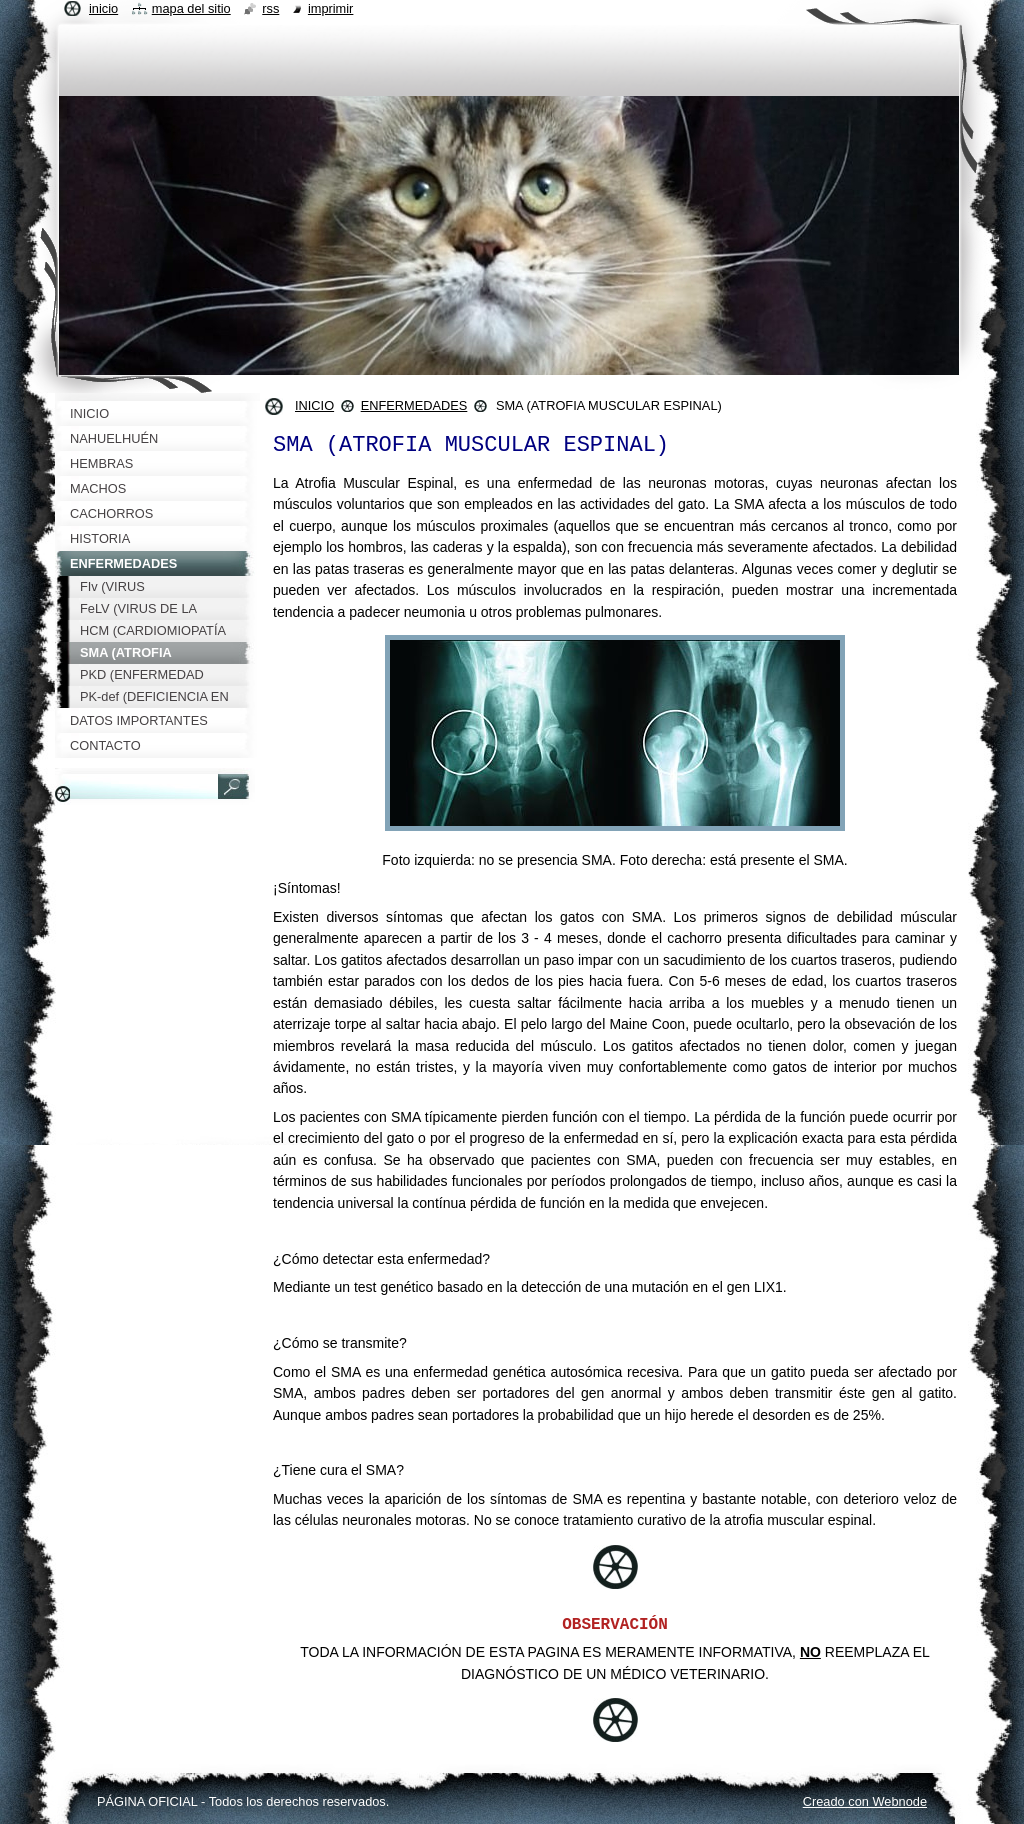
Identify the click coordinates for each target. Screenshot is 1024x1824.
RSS (270, 8)
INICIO (314, 405)
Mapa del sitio (191, 8)
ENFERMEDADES (414, 405)
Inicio (103, 8)
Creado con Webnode (865, 1801)
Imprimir (331, 8)
